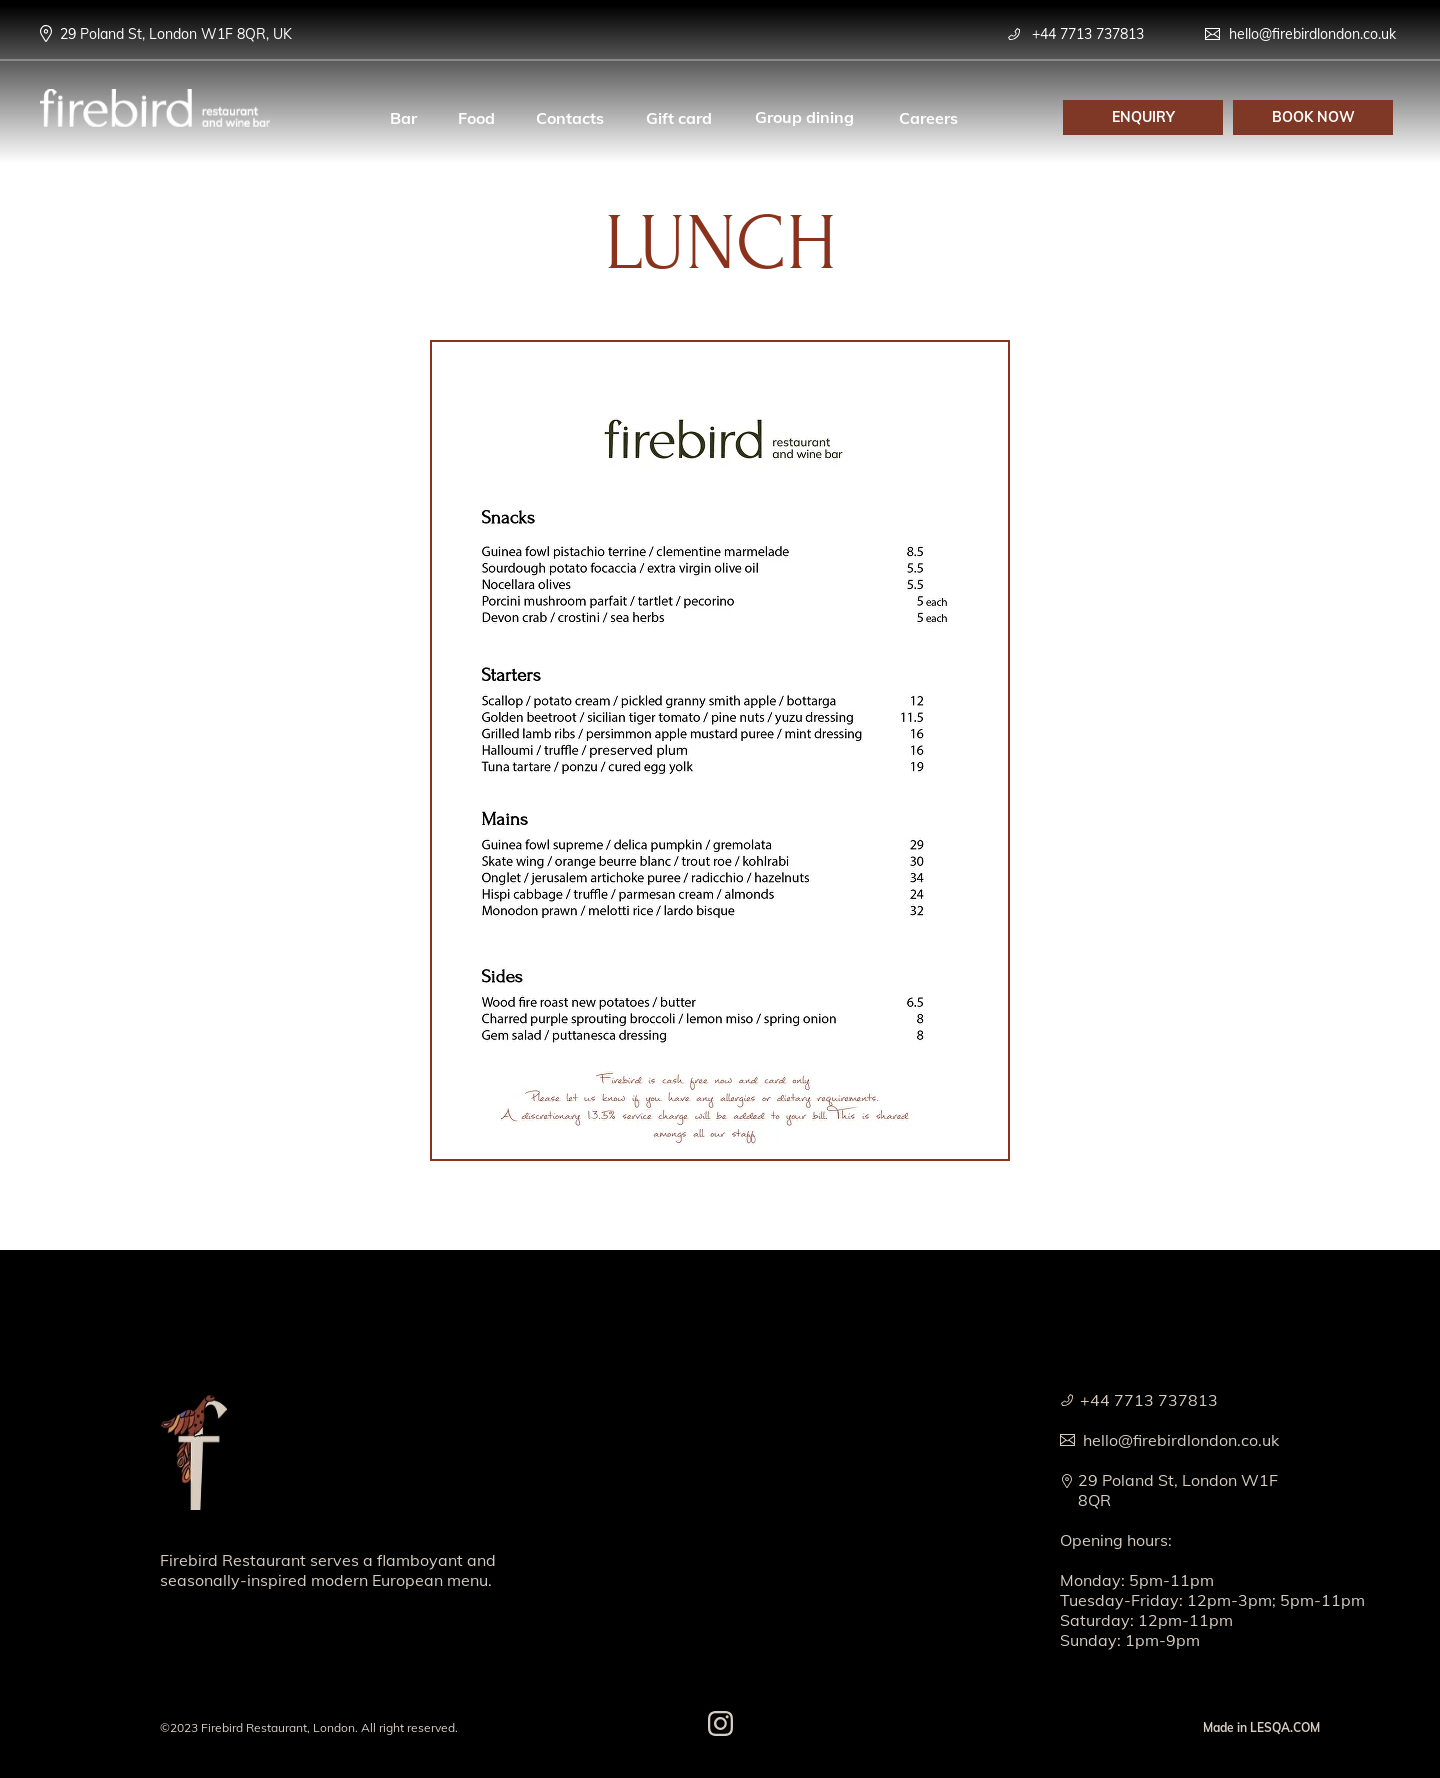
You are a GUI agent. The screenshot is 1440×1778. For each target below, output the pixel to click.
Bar (403, 118)
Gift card (679, 118)
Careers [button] (928, 118)
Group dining (804, 117)
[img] (193, 1450)
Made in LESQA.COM (1261, 1727)
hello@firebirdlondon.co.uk (1312, 34)
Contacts (570, 118)
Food (476, 118)
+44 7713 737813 (1088, 34)
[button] (1143, 117)
